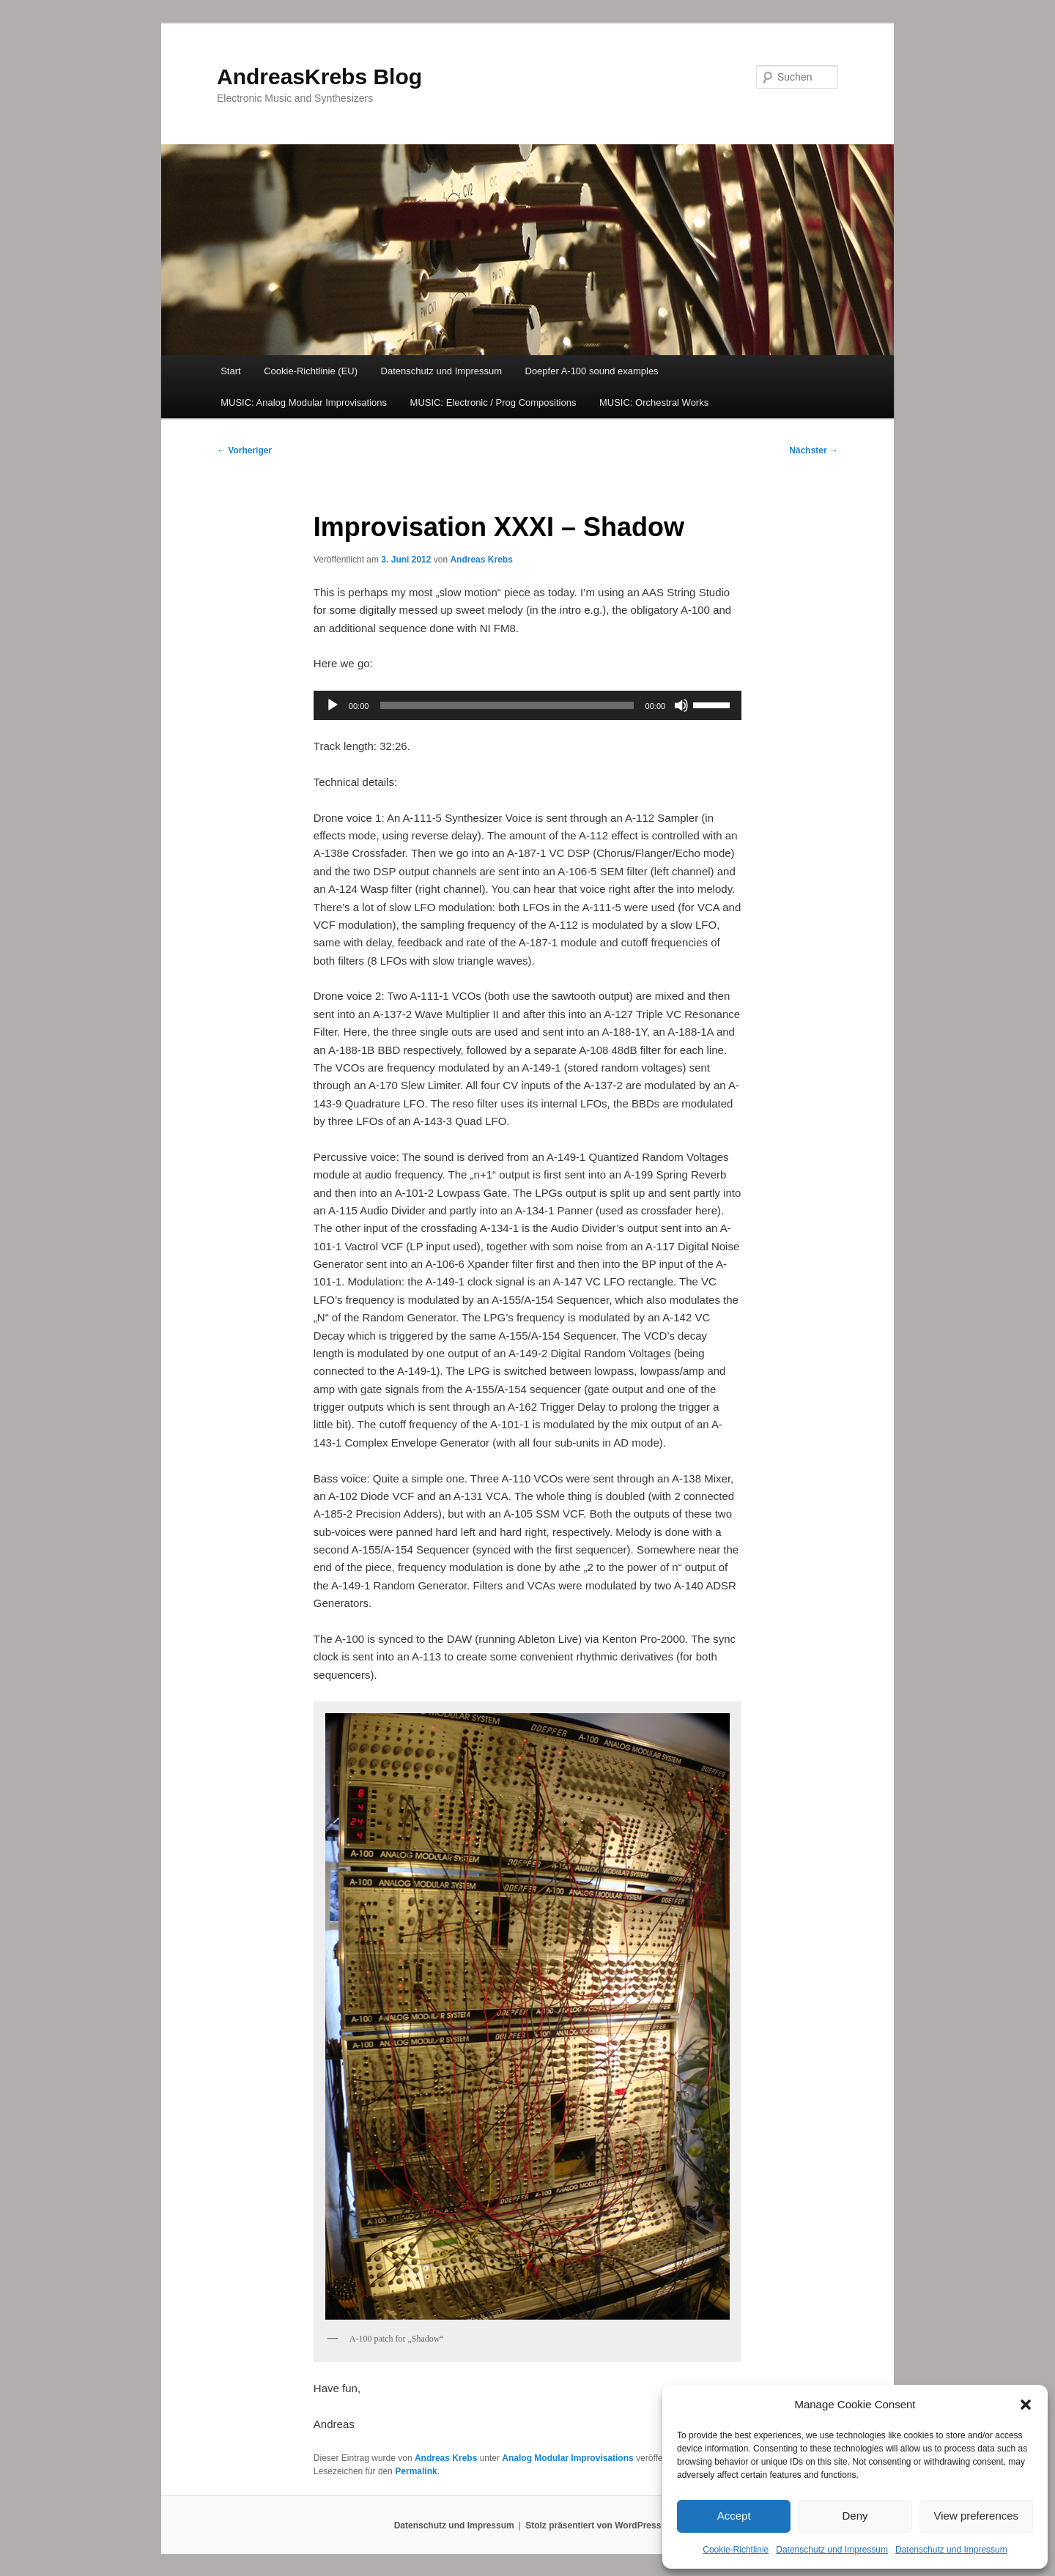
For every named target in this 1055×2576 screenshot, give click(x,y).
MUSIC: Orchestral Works (653, 402)
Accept (734, 2515)
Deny (854, 2515)
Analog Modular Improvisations (567, 2458)
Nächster (813, 450)
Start (230, 370)
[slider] (506, 705)
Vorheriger (244, 450)
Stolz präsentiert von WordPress (593, 2525)
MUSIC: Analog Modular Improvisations (304, 402)
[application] (527, 705)
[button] (1025, 2404)
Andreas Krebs (481, 559)
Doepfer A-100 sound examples (592, 370)
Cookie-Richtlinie (736, 2550)
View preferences (976, 2515)
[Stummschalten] (681, 705)
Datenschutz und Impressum (832, 2550)
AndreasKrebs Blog (319, 76)
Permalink (416, 2471)
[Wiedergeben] (332, 705)
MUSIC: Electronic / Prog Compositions (493, 402)
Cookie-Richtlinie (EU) (311, 370)
